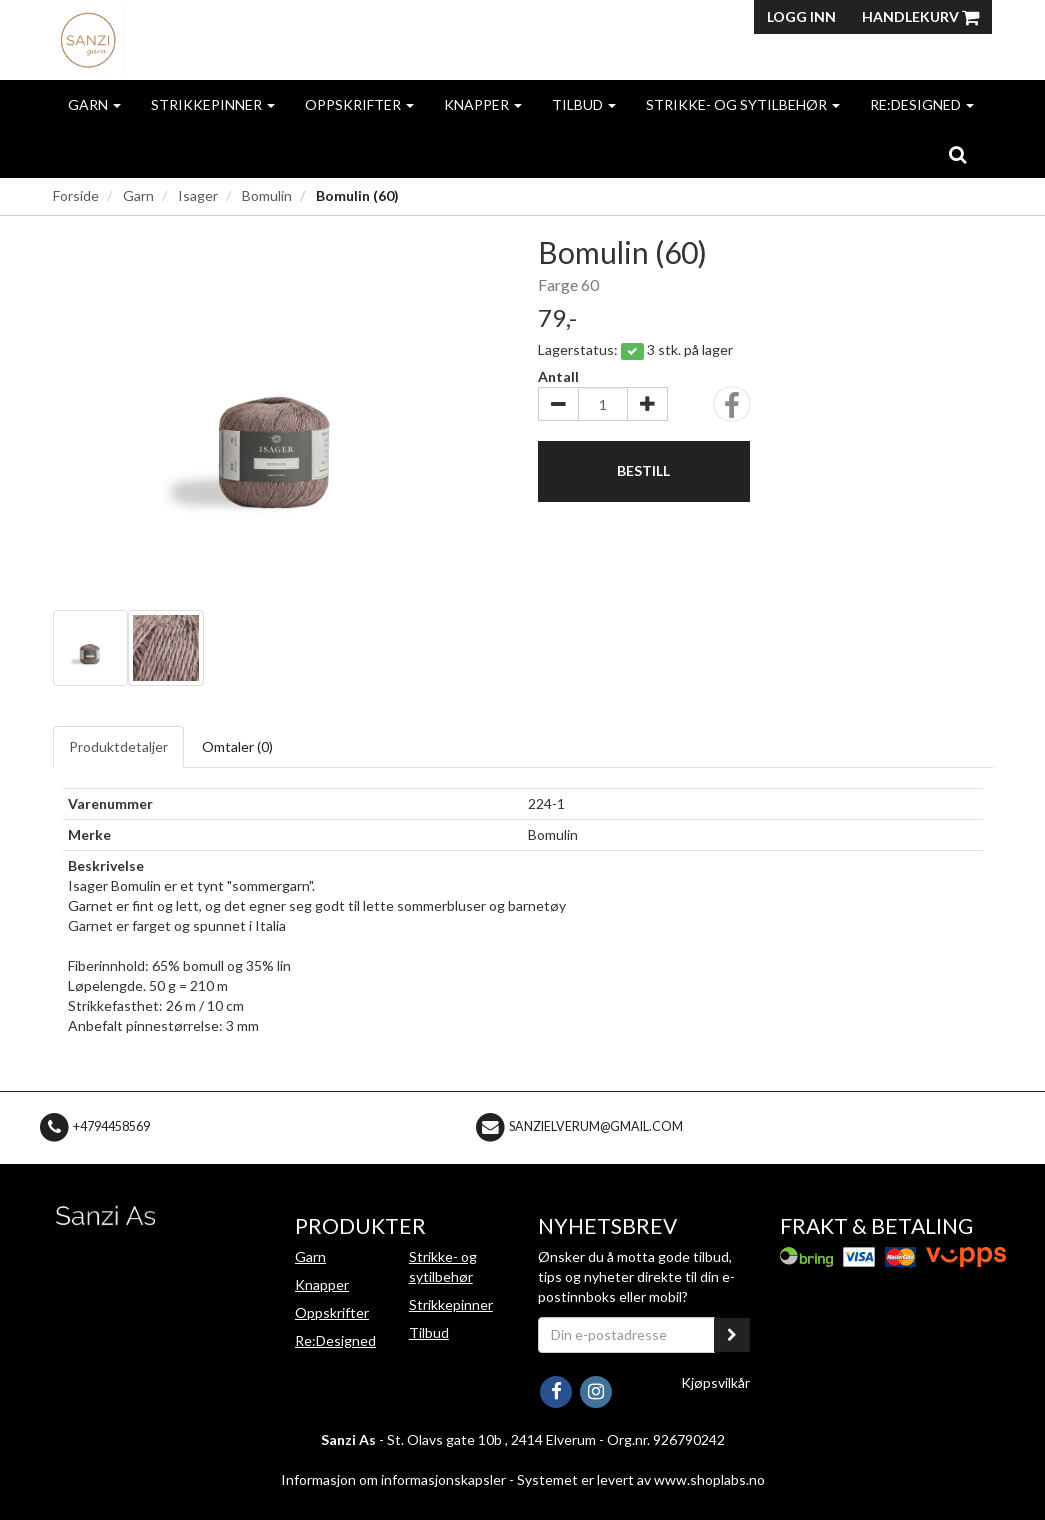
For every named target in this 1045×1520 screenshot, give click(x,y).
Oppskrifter (359, 104)
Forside (76, 195)
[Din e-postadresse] (627, 1335)
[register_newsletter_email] (732, 1335)
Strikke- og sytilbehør (743, 104)
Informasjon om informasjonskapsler (393, 1479)
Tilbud (584, 104)
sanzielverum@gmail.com (596, 1126)
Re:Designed (922, 104)
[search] (957, 154)
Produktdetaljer (118, 746)
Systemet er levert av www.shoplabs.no (641, 1479)
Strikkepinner (213, 104)
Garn (94, 104)
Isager (198, 195)
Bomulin (267, 195)
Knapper (483, 104)
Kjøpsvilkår (715, 1382)
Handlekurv (920, 16)
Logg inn (801, 16)
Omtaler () (237, 746)
